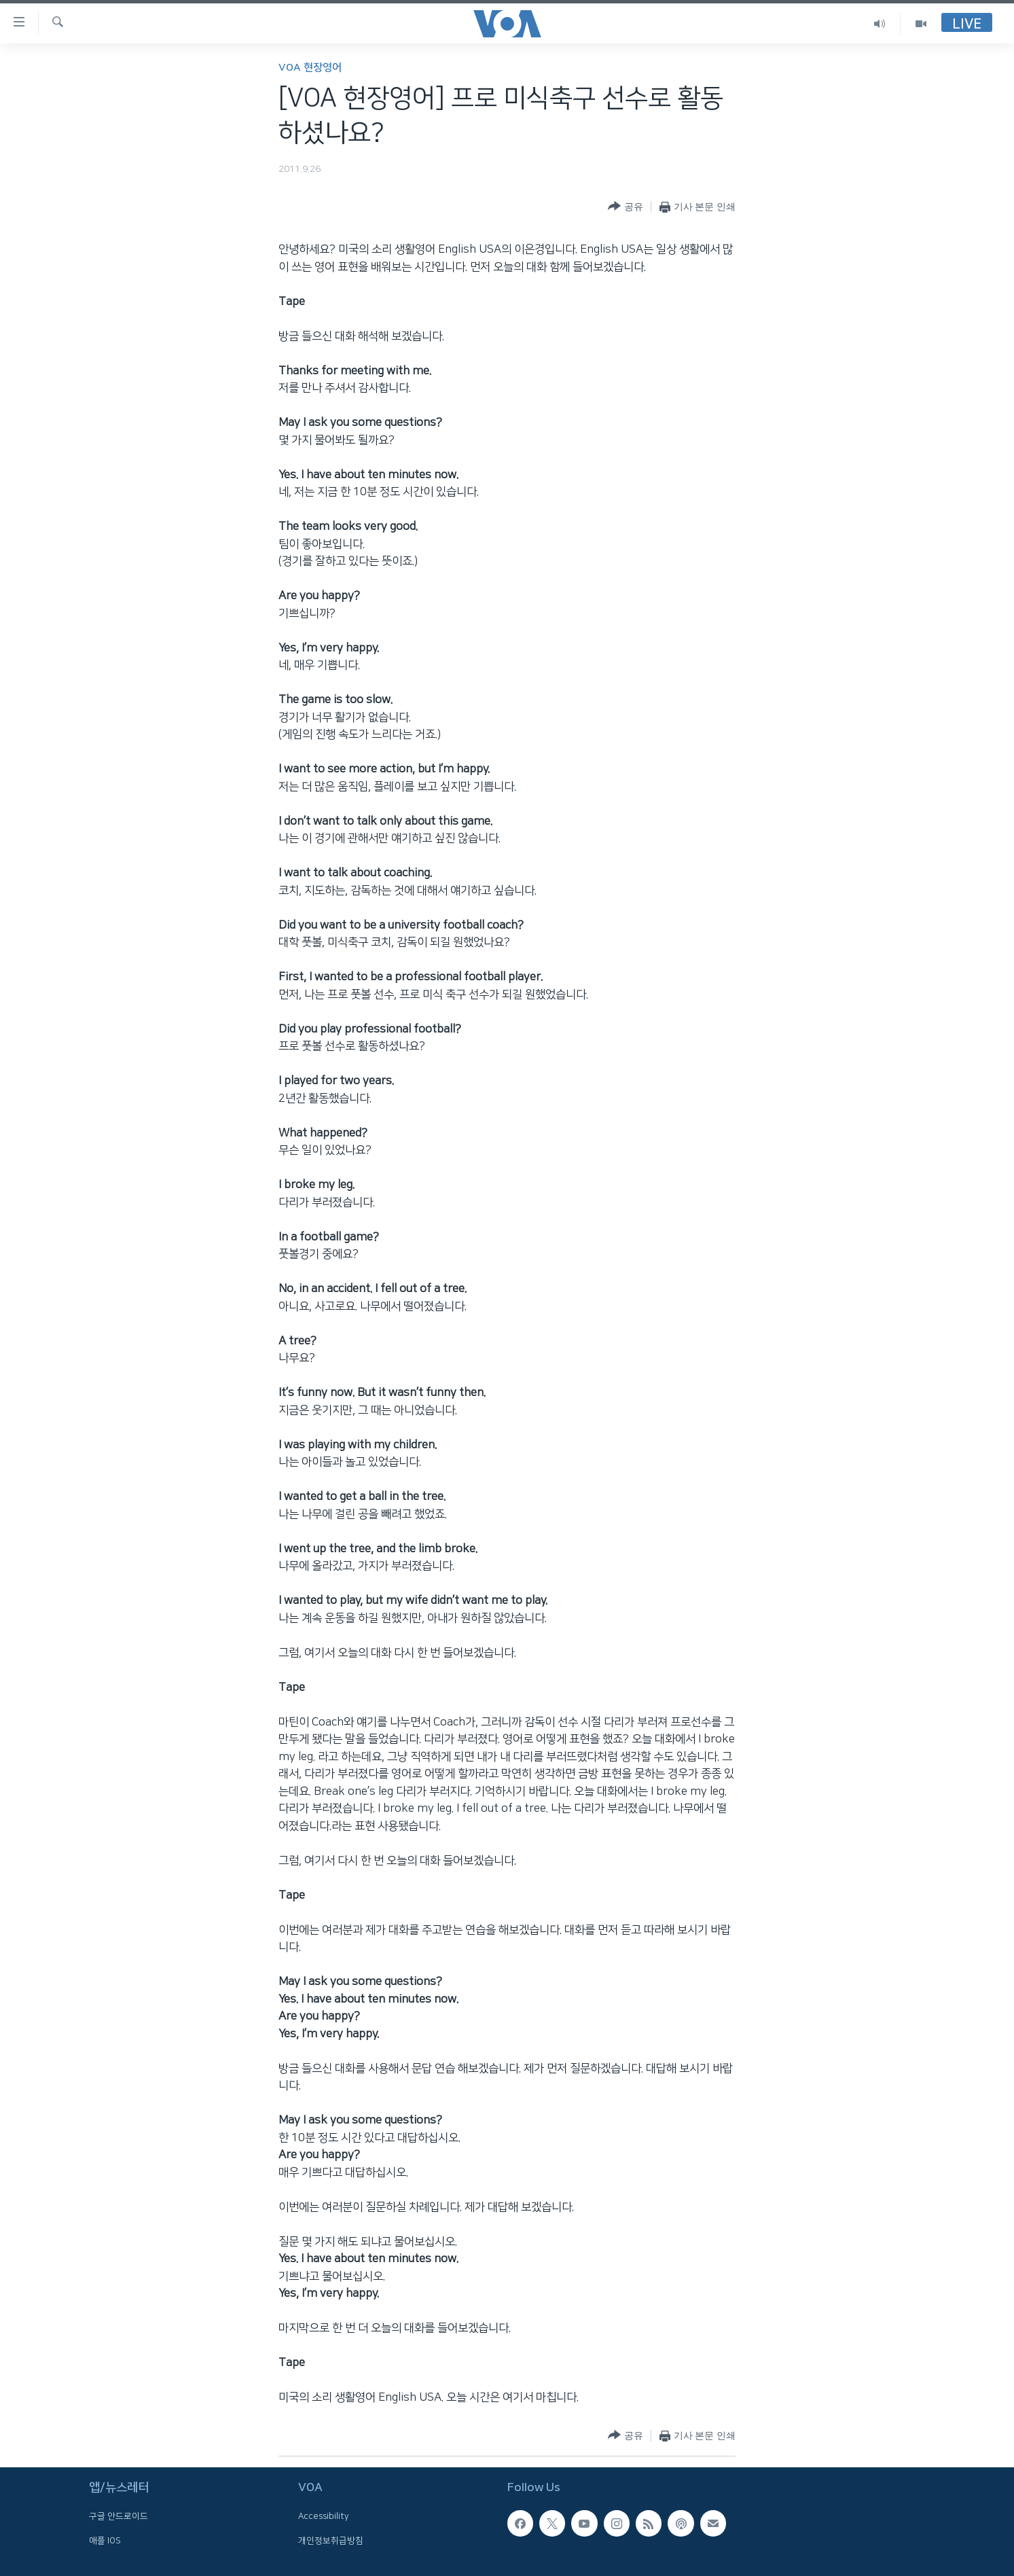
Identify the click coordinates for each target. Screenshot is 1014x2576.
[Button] (625, 207)
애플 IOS (105, 2540)
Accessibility (323, 2517)
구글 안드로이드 (118, 2517)
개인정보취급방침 (330, 2540)
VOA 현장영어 (310, 67)
